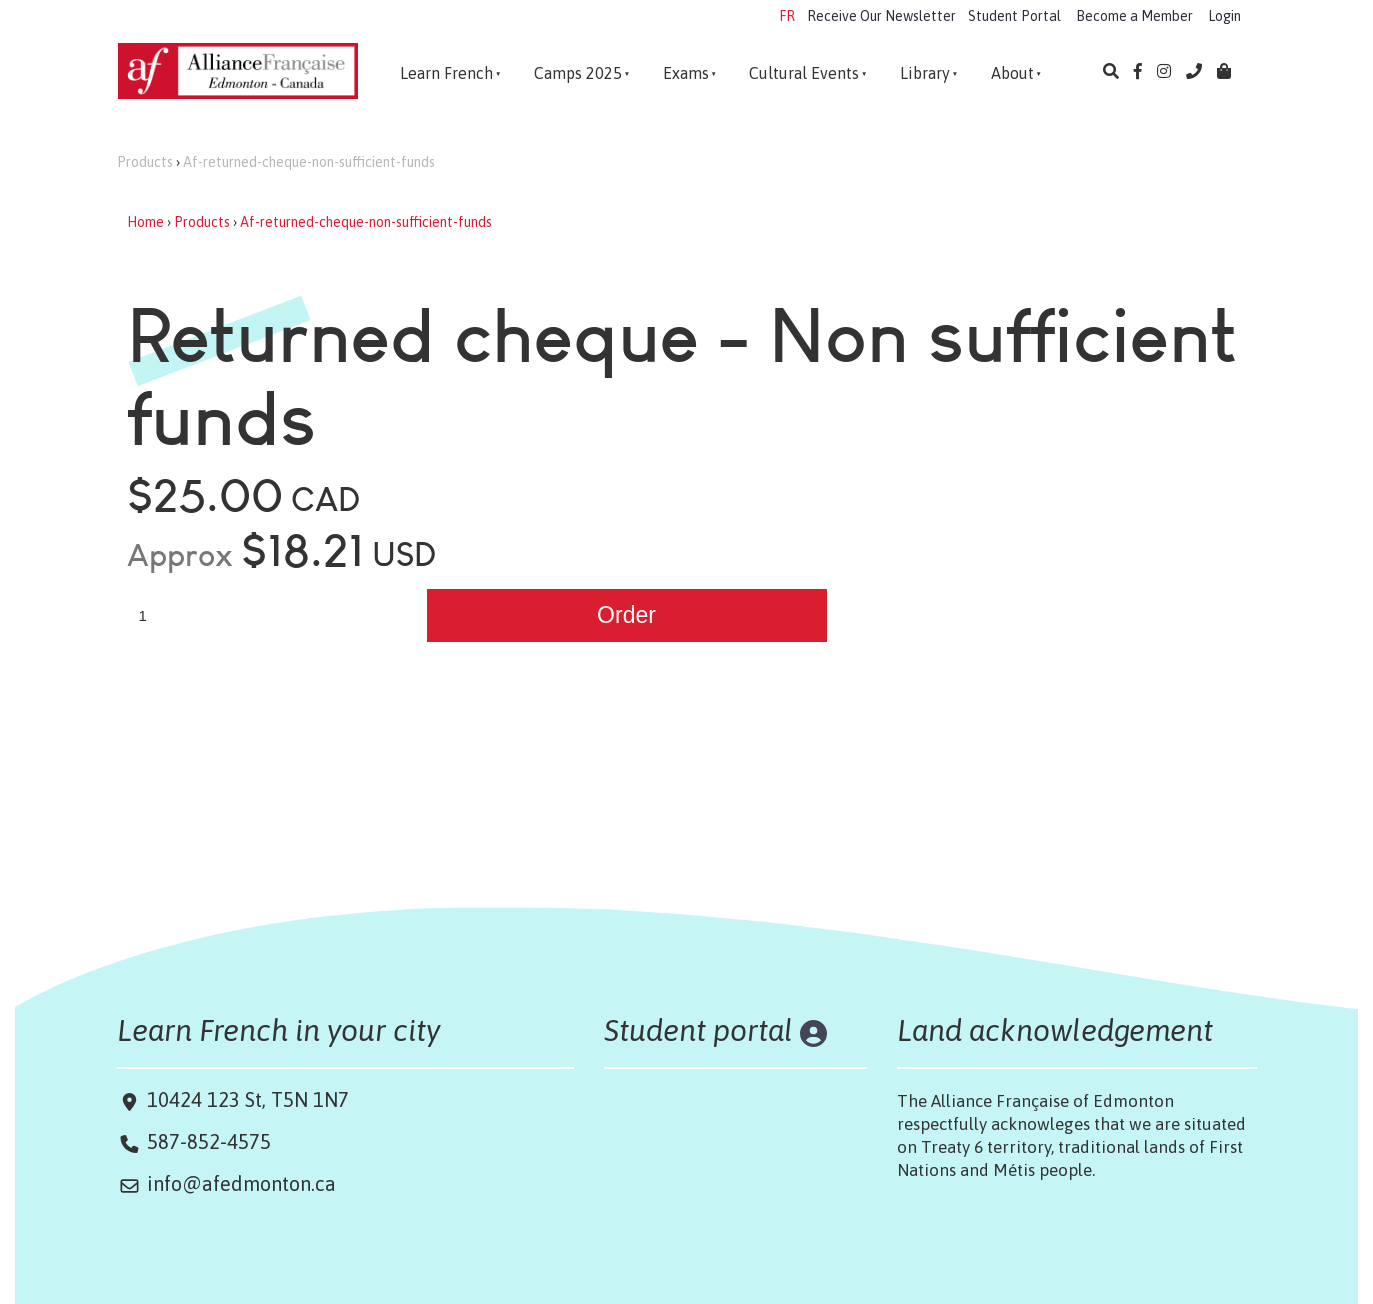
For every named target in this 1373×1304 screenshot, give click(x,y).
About (1012, 73)
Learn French (446, 73)
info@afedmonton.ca (241, 1183)
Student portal (698, 1030)
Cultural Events (804, 73)
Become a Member (1134, 16)
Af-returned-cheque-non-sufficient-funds (309, 162)
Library (925, 73)
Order (626, 615)
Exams (686, 73)
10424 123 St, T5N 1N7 (245, 1099)
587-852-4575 (209, 1141)
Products (145, 162)
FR (787, 16)
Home (145, 222)
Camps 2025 (578, 73)
